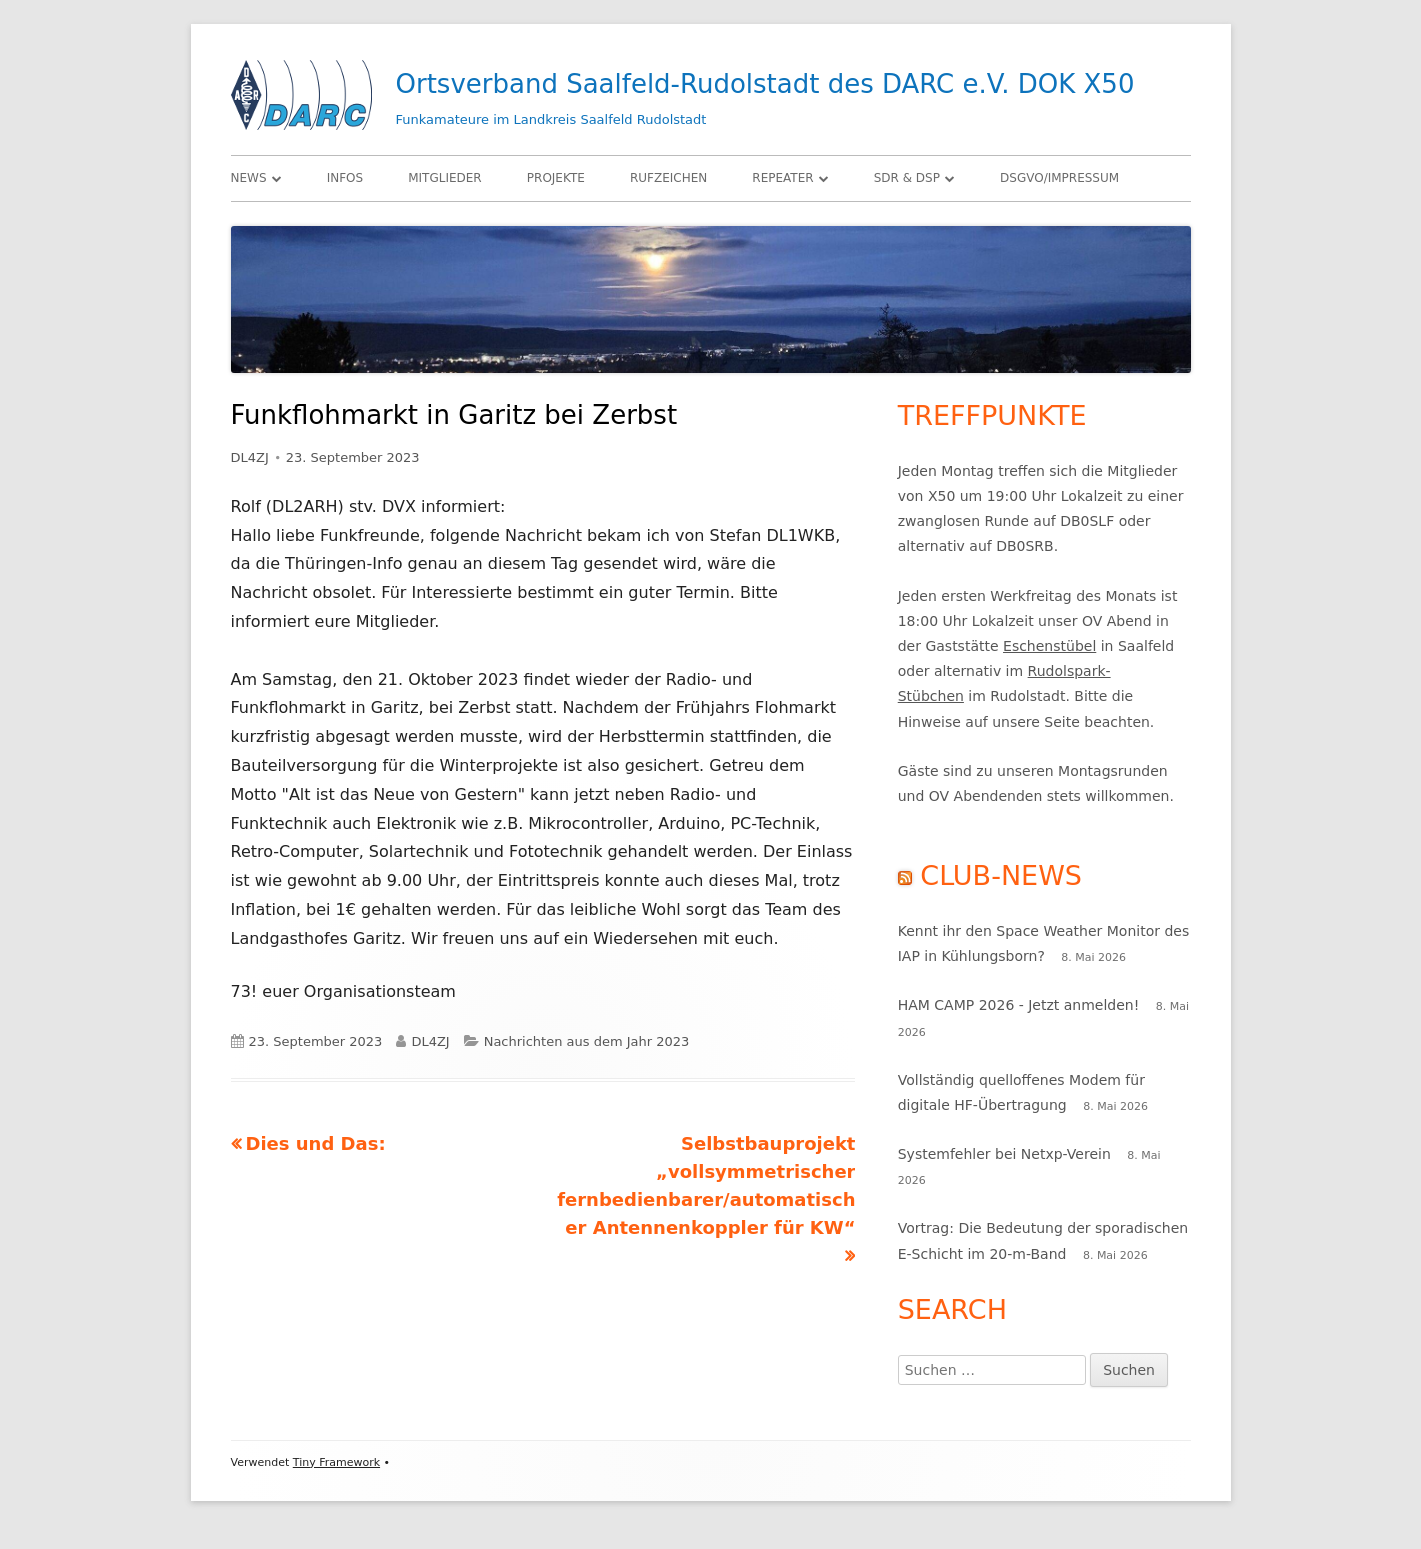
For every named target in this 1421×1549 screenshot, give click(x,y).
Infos (345, 178)
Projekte (556, 178)
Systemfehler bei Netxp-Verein (1004, 1154)
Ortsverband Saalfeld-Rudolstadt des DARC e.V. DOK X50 (765, 84)
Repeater (782, 178)
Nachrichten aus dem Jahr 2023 (587, 1041)
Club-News (1001, 875)
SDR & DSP (907, 178)
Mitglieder (445, 178)
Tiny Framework (336, 1462)
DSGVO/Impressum (1059, 178)
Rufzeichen (668, 178)
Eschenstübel (1049, 646)
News (249, 178)
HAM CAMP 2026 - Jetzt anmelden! (1019, 1005)
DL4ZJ (250, 457)
